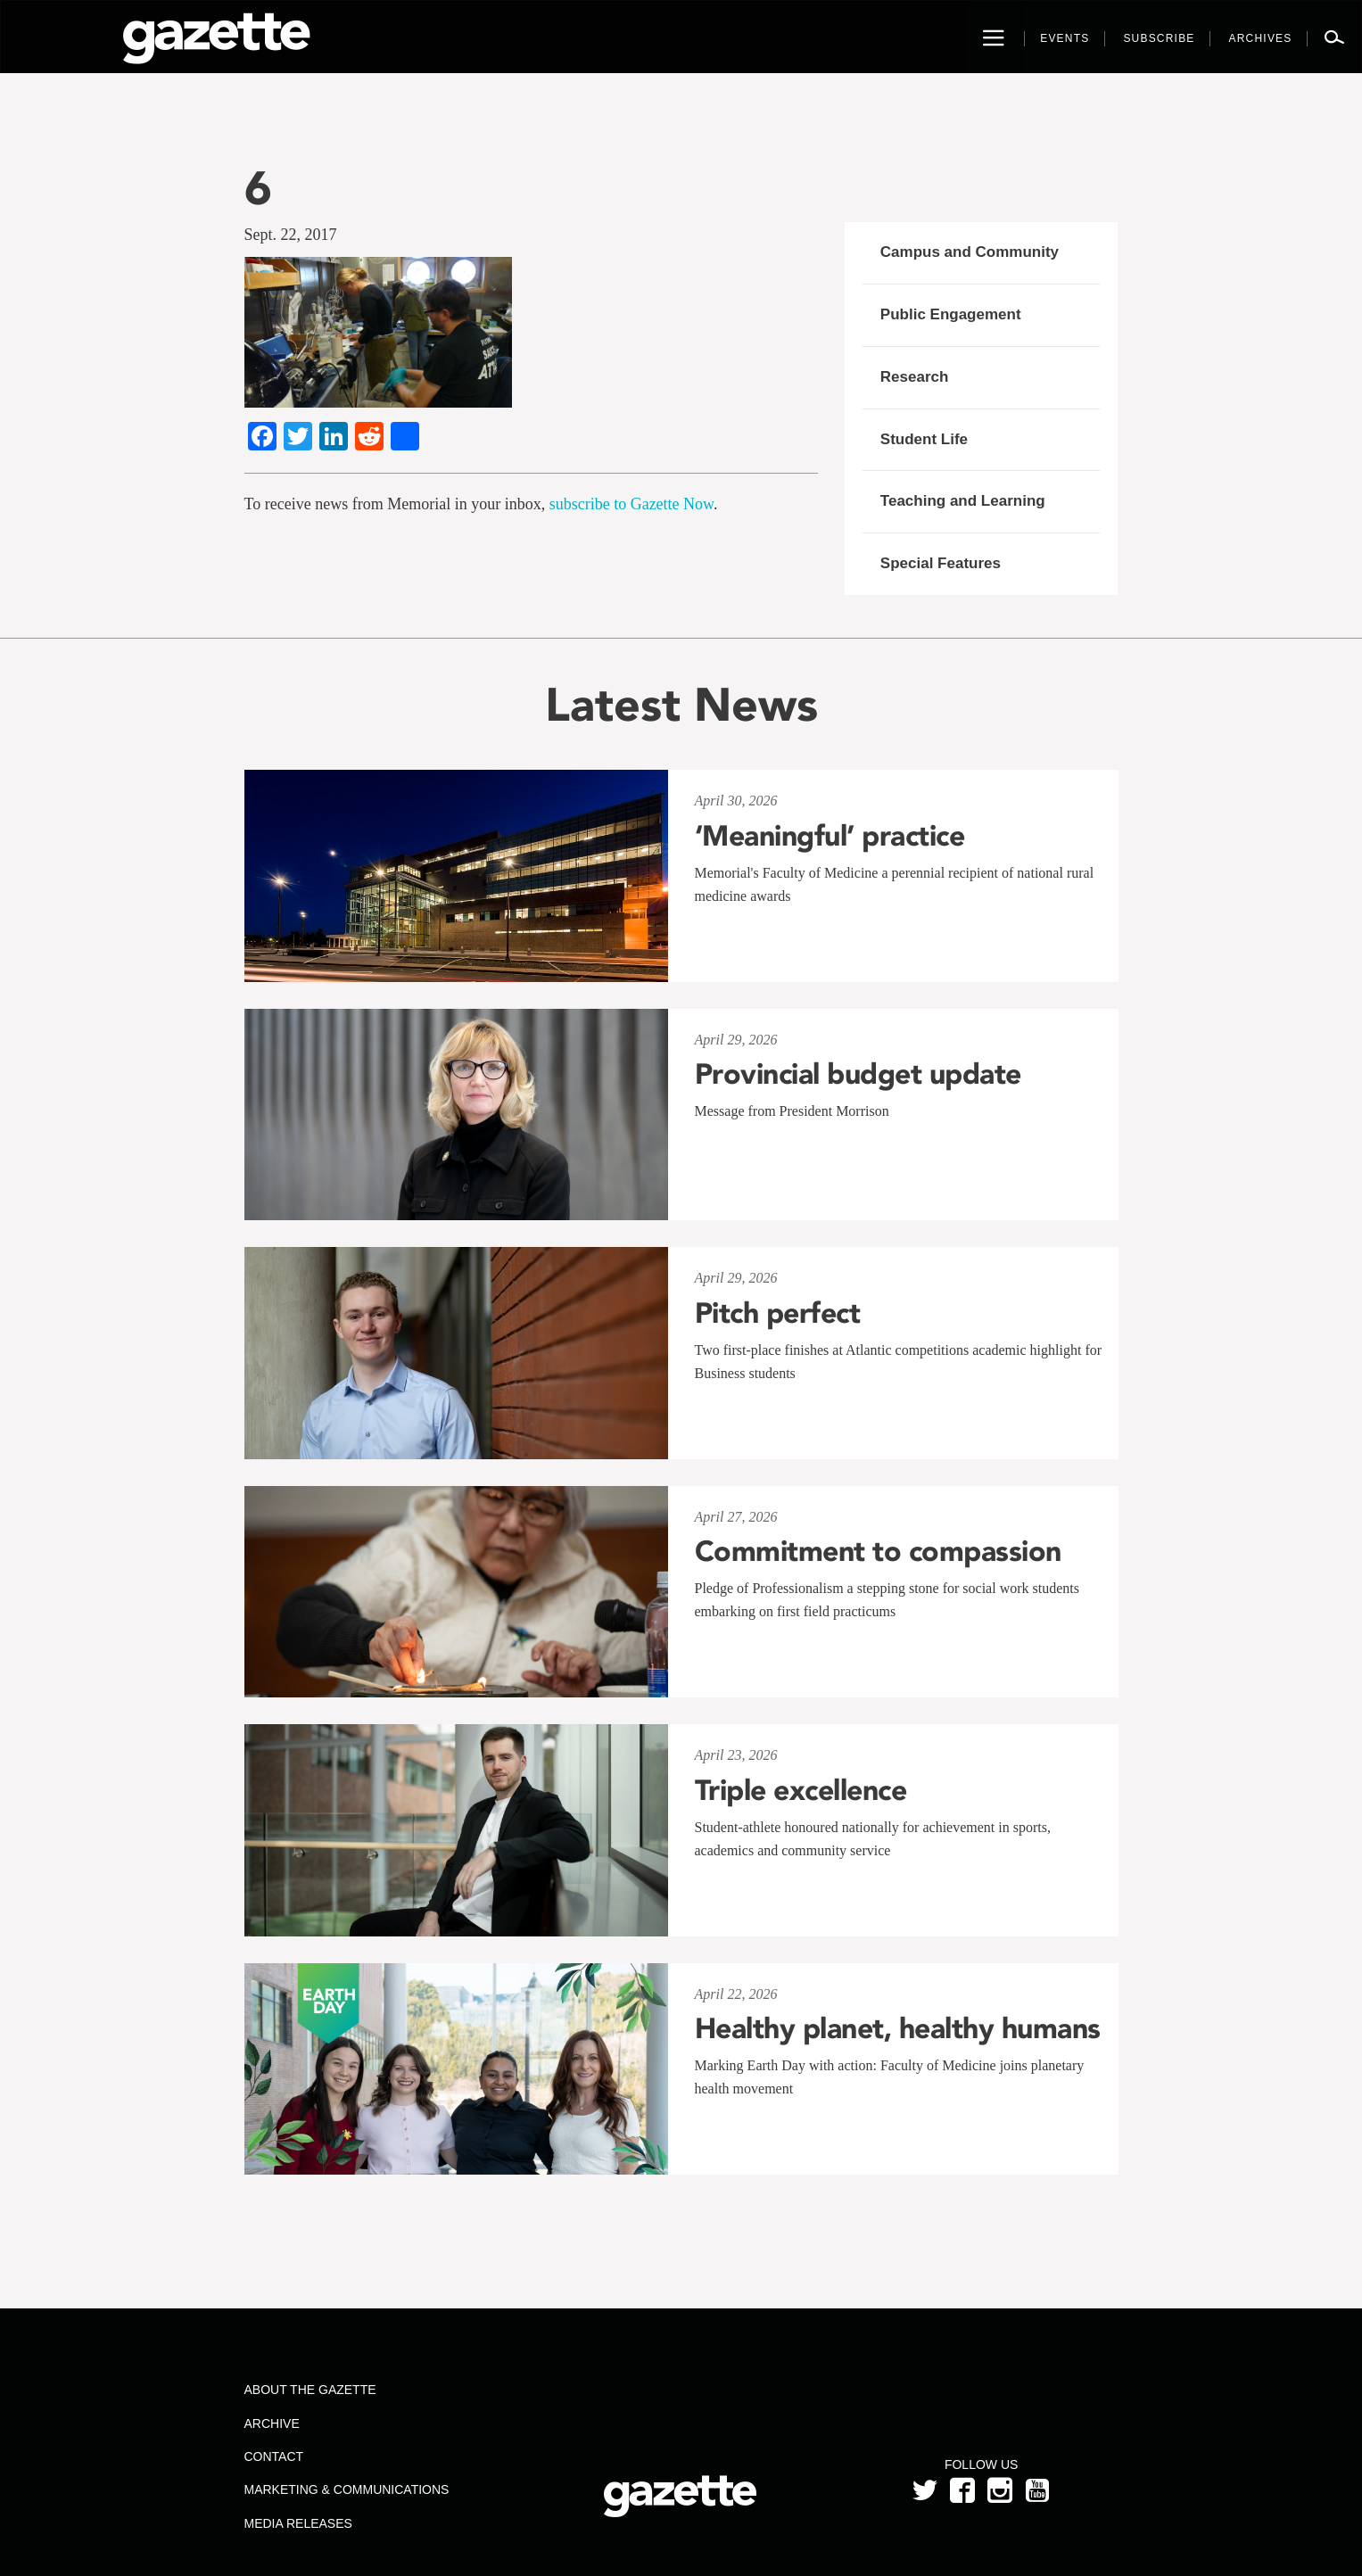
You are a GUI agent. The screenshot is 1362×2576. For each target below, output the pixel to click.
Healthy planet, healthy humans (898, 2028)
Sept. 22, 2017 (290, 235)
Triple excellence (801, 1790)
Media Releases (297, 2523)
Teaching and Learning (962, 500)
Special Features (940, 563)
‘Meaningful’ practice (830, 835)
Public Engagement (950, 314)
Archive (271, 2423)
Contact (273, 2456)
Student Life (924, 439)
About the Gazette (310, 2389)
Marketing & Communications (346, 2489)
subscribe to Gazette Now (631, 504)
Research (914, 376)
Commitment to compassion (878, 1551)
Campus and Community (969, 252)
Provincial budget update (858, 1073)
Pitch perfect (778, 1312)
